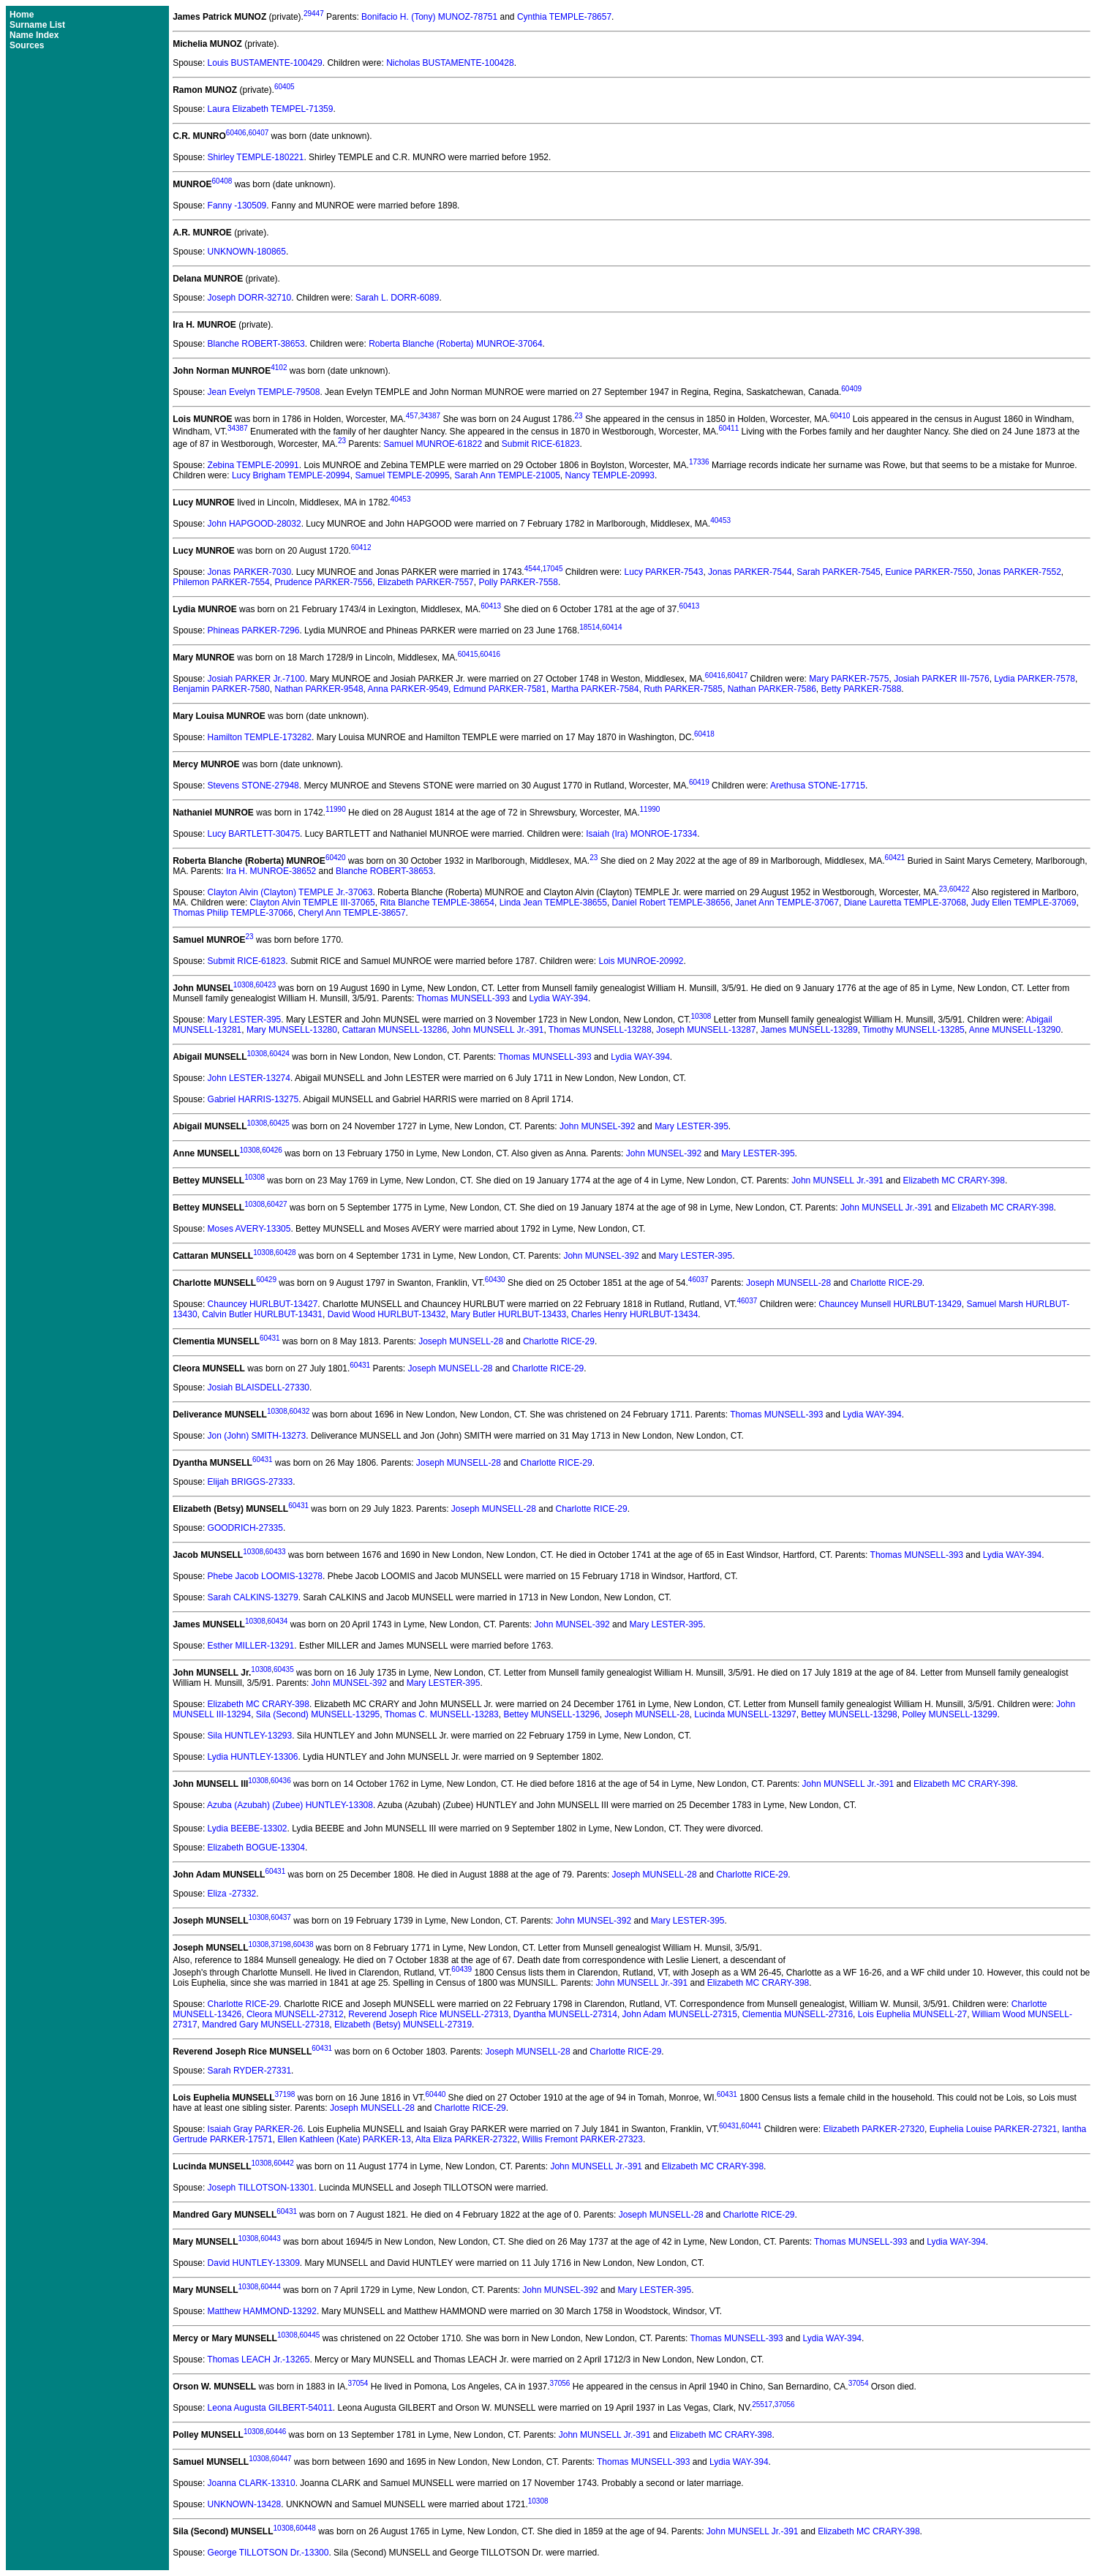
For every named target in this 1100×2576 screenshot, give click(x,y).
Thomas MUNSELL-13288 (600, 1030)
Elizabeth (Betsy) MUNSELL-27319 (403, 2024)
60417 (737, 675)
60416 (490, 654)
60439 (461, 1969)
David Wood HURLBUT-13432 (387, 1314)
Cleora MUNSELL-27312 (295, 2014)
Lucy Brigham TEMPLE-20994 (291, 475)
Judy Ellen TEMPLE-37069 (1024, 902)
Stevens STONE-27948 (253, 785)
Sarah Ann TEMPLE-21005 (507, 475)
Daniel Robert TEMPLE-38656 (671, 902)
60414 (612, 627)
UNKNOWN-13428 (245, 2504)
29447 (314, 14)
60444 (270, 2287)
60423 (265, 985)
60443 (270, 2238)
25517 (762, 2404)
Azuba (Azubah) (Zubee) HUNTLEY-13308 (290, 1805)
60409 (851, 389)
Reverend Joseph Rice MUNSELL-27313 (428, 2014)
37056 (560, 2383)
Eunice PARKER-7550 (928, 572)
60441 (752, 2126)
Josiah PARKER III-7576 (942, 679)
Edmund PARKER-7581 (499, 689)
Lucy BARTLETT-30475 (254, 834)
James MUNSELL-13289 (809, 1030)
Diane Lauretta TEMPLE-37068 (905, 902)
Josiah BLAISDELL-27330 (258, 1387)
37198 (281, 1944)
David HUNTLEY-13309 (254, 2263)
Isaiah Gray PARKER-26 (256, 2129)
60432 (300, 1411)
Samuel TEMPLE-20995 (402, 475)
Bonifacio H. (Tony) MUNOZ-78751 (429, 17)
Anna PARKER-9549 (408, 689)
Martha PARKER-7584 (595, 689)
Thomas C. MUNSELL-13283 (442, 1714)
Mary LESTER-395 (245, 1019)
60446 (275, 2432)
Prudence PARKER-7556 (323, 582)
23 (579, 416)
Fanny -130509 (237, 205)
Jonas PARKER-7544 (750, 572)
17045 (553, 569)
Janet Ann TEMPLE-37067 (787, 902)
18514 (589, 627)
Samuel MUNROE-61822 (432, 444)
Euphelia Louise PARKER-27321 (994, 2129)
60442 (284, 2163)
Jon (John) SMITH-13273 (257, 1436)
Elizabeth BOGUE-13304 (256, 1847)
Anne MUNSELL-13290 (1015, 1030)
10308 (243, 985)
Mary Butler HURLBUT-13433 (508, 1314)
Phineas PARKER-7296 (254, 630)
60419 (699, 782)
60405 (284, 87)
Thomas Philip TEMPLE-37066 (233, 913)
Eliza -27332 (232, 1893)
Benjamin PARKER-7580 (221, 689)
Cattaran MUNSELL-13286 (394, 1030)
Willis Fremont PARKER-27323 (582, 2139)
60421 (895, 858)
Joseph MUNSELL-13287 (706, 1030)
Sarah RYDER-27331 (250, 2070)
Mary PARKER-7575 (849, 679)
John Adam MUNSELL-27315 (679, 2014)
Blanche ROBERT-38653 (256, 344)
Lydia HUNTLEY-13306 (253, 1757)
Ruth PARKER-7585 (683, 689)
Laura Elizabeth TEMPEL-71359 (271, 109)
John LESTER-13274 (249, 1078)
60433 (275, 1552)
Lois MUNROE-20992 (640, 961)
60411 (728, 428)
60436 (281, 1781)
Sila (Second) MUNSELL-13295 (318, 1714)
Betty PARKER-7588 (861, 689)
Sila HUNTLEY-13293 (250, 1735)
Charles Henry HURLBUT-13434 (634, 1314)
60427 (277, 1204)
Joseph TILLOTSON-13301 (261, 2188)
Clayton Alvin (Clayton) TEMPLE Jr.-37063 (290, 892)
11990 (335, 809)
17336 (699, 462)
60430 (495, 1280)
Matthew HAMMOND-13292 (262, 2311)
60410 (840, 416)
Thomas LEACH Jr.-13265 (258, 2359)
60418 (704, 734)
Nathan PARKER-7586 (772, 689)
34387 (430, 416)
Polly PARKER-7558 (518, 582)
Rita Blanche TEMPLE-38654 (437, 902)
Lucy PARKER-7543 (664, 572)
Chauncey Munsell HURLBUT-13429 (889, 1304)
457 (412, 416)
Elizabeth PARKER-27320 (873, 2129)
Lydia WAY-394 (559, 998)
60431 (270, 1338)
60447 (281, 2459)
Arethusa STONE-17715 (817, 785)
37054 (358, 2383)
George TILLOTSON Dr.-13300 (268, 2552)
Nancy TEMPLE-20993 (610, 475)
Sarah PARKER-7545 (838, 572)
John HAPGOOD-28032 (254, 524)
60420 (335, 858)
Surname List (37, 25)
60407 (258, 133)
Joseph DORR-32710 (250, 298)
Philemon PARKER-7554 (221, 582)
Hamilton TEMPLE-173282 (260, 737)
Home (22, 15)
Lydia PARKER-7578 (1034, 679)
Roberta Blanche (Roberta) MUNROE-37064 (455, 344)
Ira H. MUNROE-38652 (271, 871)
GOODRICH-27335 (245, 1528)
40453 (401, 499)
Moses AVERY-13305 (249, 1229)
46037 (698, 1280)
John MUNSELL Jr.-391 (498, 1030)
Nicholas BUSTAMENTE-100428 (450, 63)
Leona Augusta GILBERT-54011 (270, 2408)
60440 (435, 2094)
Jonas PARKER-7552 (1019, 572)
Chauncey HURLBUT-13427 (263, 1304)
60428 (286, 1253)
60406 (236, 133)
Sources (27, 45)
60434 (277, 1621)
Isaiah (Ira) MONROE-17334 (641, 834)
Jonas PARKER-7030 (250, 572)
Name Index (34, 35)
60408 (222, 181)
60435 (284, 1669)
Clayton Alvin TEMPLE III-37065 (312, 902)
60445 (309, 2335)
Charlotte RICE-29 (886, 1283)
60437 (281, 1917)
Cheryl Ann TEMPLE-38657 (351, 913)
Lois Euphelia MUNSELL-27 (912, 2014)
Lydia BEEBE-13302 (247, 1828)
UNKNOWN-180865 (247, 251)
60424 (279, 1054)
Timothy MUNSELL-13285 (913, 1030)
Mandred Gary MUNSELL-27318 (265, 2024)
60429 (266, 1280)
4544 (532, 569)
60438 (303, 1944)
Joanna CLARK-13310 (251, 2483)
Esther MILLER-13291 (251, 1646)
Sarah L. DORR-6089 (397, 298)
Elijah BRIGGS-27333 (250, 1482)
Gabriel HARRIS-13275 (253, 1099)
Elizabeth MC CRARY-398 (954, 1180)
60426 (272, 1150)
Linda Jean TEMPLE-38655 (553, 902)
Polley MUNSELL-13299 (949, 1714)
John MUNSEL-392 (597, 1126)
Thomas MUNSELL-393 (462, 998)
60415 (468, 654)
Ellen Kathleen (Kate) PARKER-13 (344, 2139)
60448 (305, 2528)
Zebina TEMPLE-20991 (253, 465)
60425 (279, 1123)
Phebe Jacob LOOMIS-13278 (265, 1576)
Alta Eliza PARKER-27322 (466, 2139)
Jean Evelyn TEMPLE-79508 (264, 392)
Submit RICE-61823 (541, 444)
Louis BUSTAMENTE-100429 (265, 63)
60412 (361, 547)
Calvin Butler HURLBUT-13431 (262, 1314)
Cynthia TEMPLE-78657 (564, 17)
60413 (491, 606)
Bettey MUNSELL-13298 (849, 1714)
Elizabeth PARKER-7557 (425, 582)
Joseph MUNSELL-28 (788, 1283)
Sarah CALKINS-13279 (253, 1597)
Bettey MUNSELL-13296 (551, 1714)
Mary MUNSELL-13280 (291, 1030)
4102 (279, 368)
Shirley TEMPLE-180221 (256, 157)
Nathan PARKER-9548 (318, 689)
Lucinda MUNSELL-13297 (745, 1714)
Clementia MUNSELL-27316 (797, 2014)
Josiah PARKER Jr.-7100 (256, 679)
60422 (959, 889)
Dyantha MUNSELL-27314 (565, 2014)
